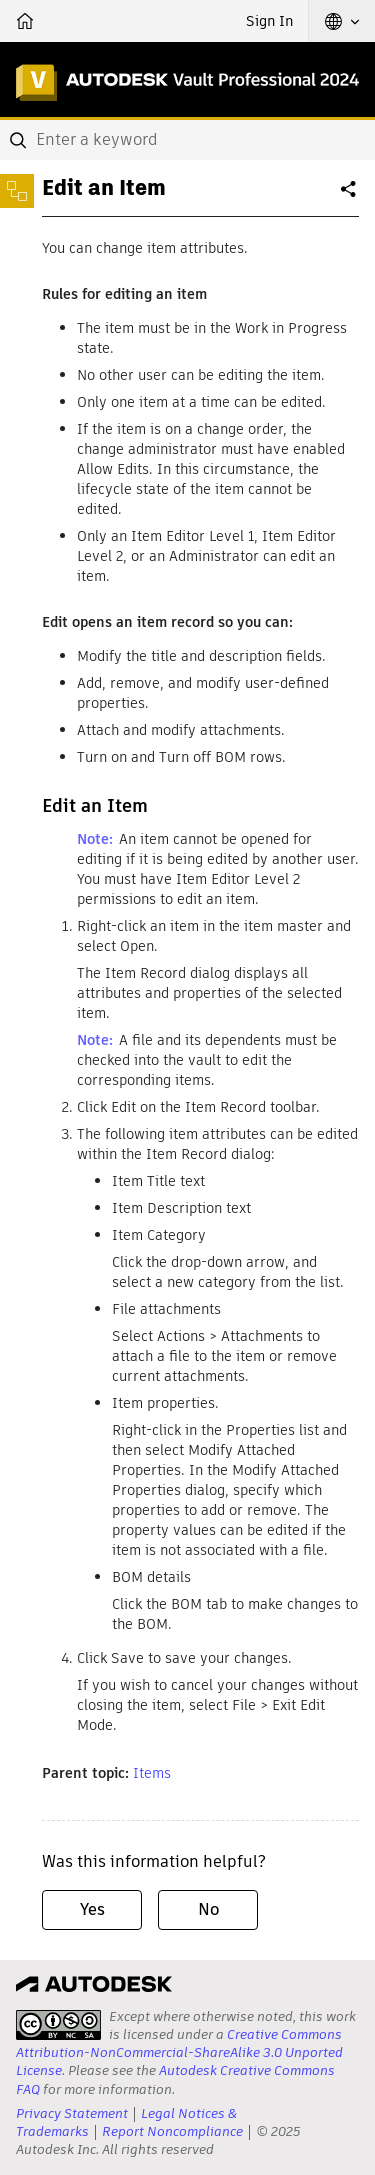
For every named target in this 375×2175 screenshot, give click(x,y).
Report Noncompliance (172, 2131)
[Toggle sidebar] (17, 191)
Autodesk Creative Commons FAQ (175, 2079)
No (208, 1909)
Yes (92, 1909)
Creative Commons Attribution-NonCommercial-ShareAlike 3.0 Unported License (179, 2052)
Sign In (269, 21)
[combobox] (187, 140)
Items (152, 1773)
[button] (342, 21)
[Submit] (20, 140)
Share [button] (350, 197)
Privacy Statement (72, 2113)
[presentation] (58, 2025)
